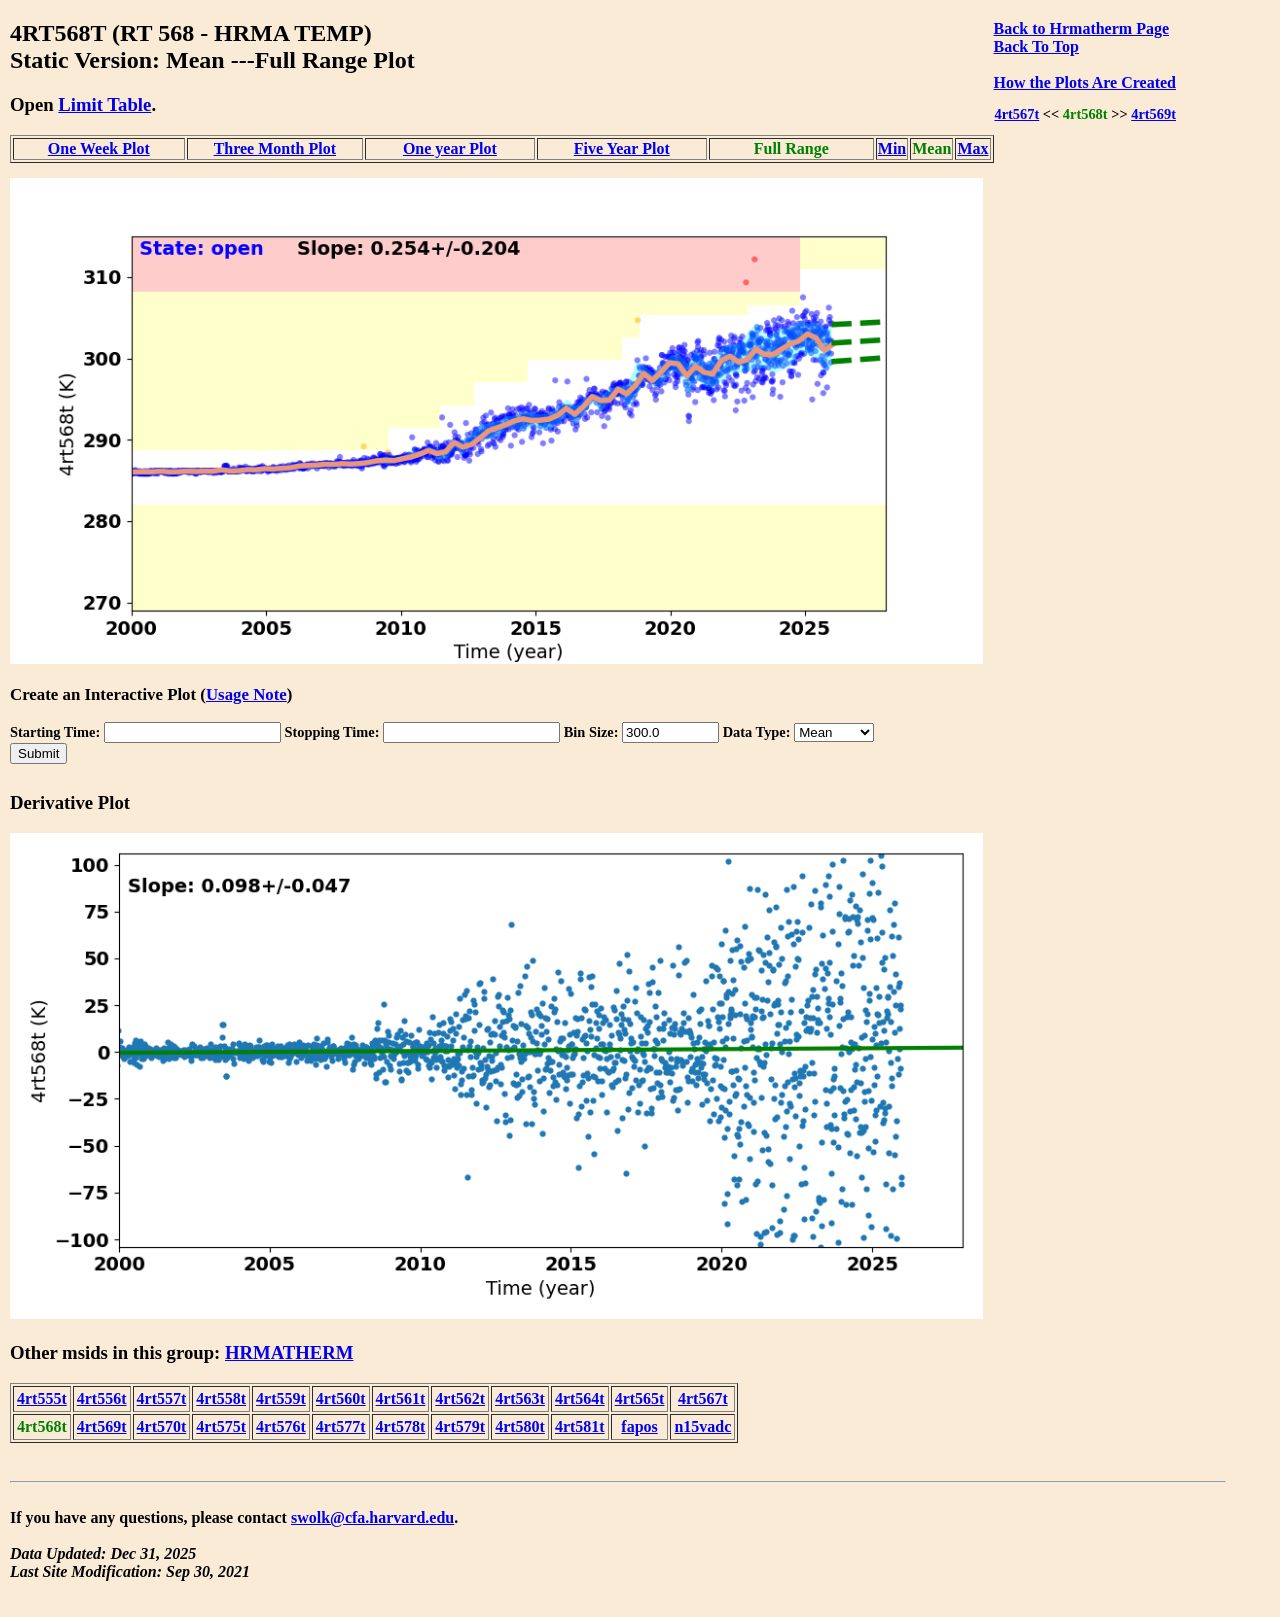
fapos (639, 1426)
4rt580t (520, 1426)
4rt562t (460, 1398)
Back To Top (1036, 46)
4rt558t (221, 1398)
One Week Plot (99, 148)
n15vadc (702, 1426)
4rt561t (401, 1398)
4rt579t (460, 1426)
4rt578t (401, 1426)
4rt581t (580, 1426)
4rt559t (281, 1398)
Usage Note (246, 694)
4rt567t (1016, 114)
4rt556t (102, 1398)
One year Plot (450, 148)
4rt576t (281, 1426)
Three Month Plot (275, 148)
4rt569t (1153, 114)
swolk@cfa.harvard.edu (372, 1517)
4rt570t (162, 1426)
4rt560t (341, 1398)
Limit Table (104, 104)
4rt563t (520, 1398)
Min (892, 148)
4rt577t (341, 1426)
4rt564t (580, 1398)
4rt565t (640, 1398)
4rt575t (221, 1426)
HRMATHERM (289, 1352)
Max (972, 148)
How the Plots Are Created (1085, 82)
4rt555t (42, 1398)
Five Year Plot (622, 148)
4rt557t (162, 1398)
